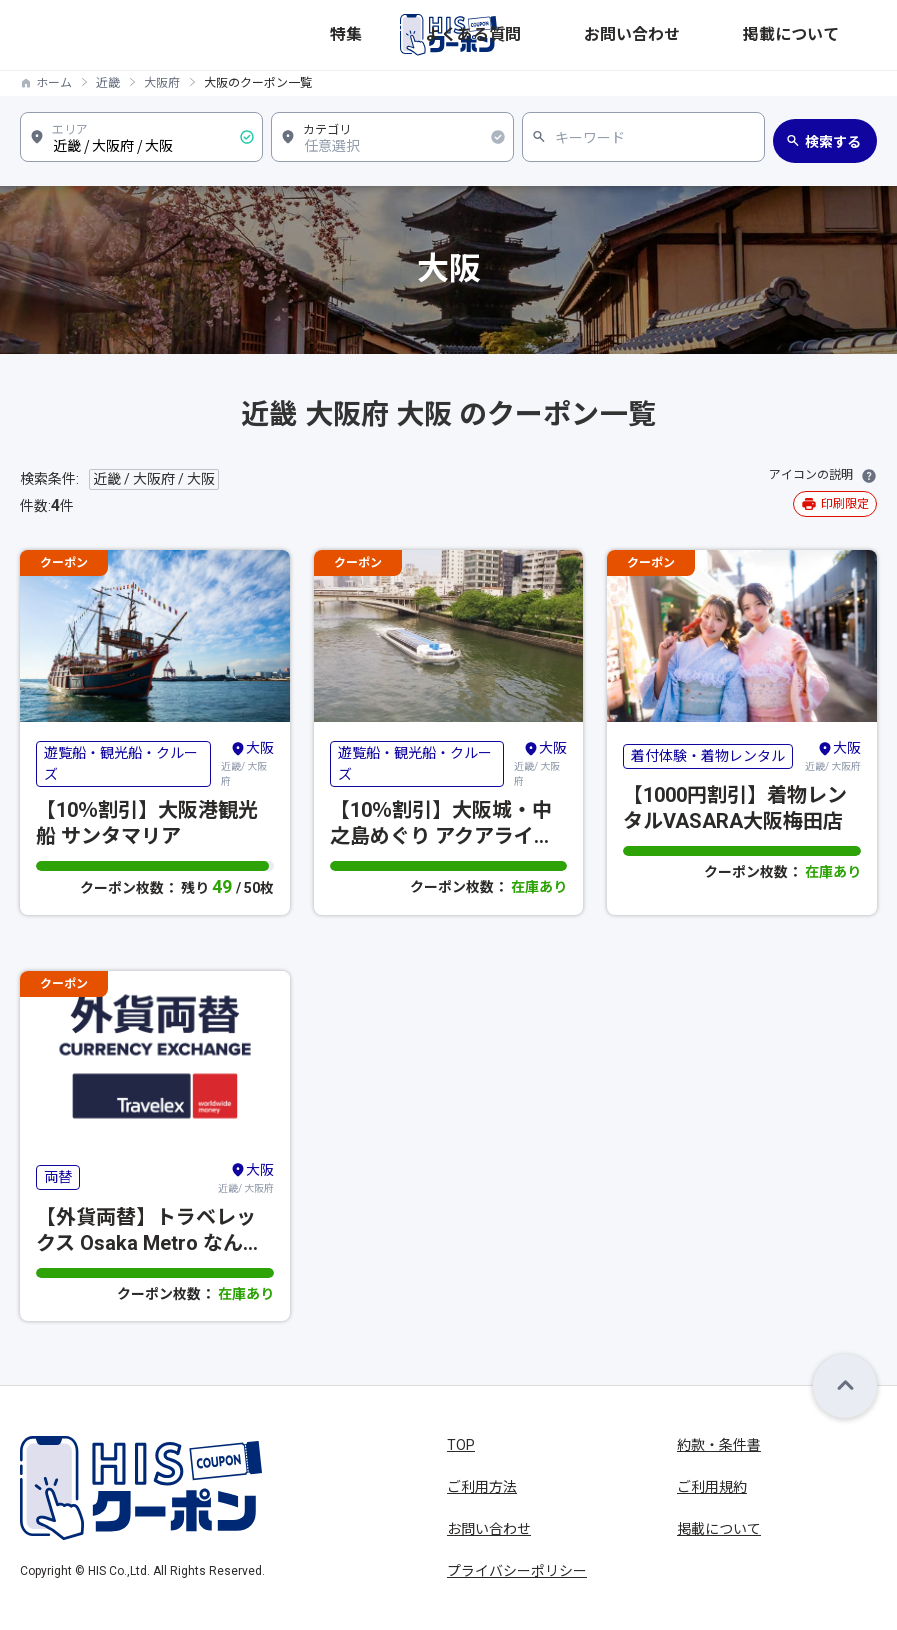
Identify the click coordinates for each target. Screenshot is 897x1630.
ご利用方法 (482, 1487)
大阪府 (162, 83)
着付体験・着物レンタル (708, 756)
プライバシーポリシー (517, 1571)
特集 (600, 34)
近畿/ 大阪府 (247, 762)
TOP (461, 1445)
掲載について (838, 34)
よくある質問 (662, 34)
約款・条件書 (719, 1445)
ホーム (54, 83)
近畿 (108, 83)
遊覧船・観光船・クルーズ (121, 763)
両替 (58, 1177)
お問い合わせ (750, 34)
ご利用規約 (712, 1487)
